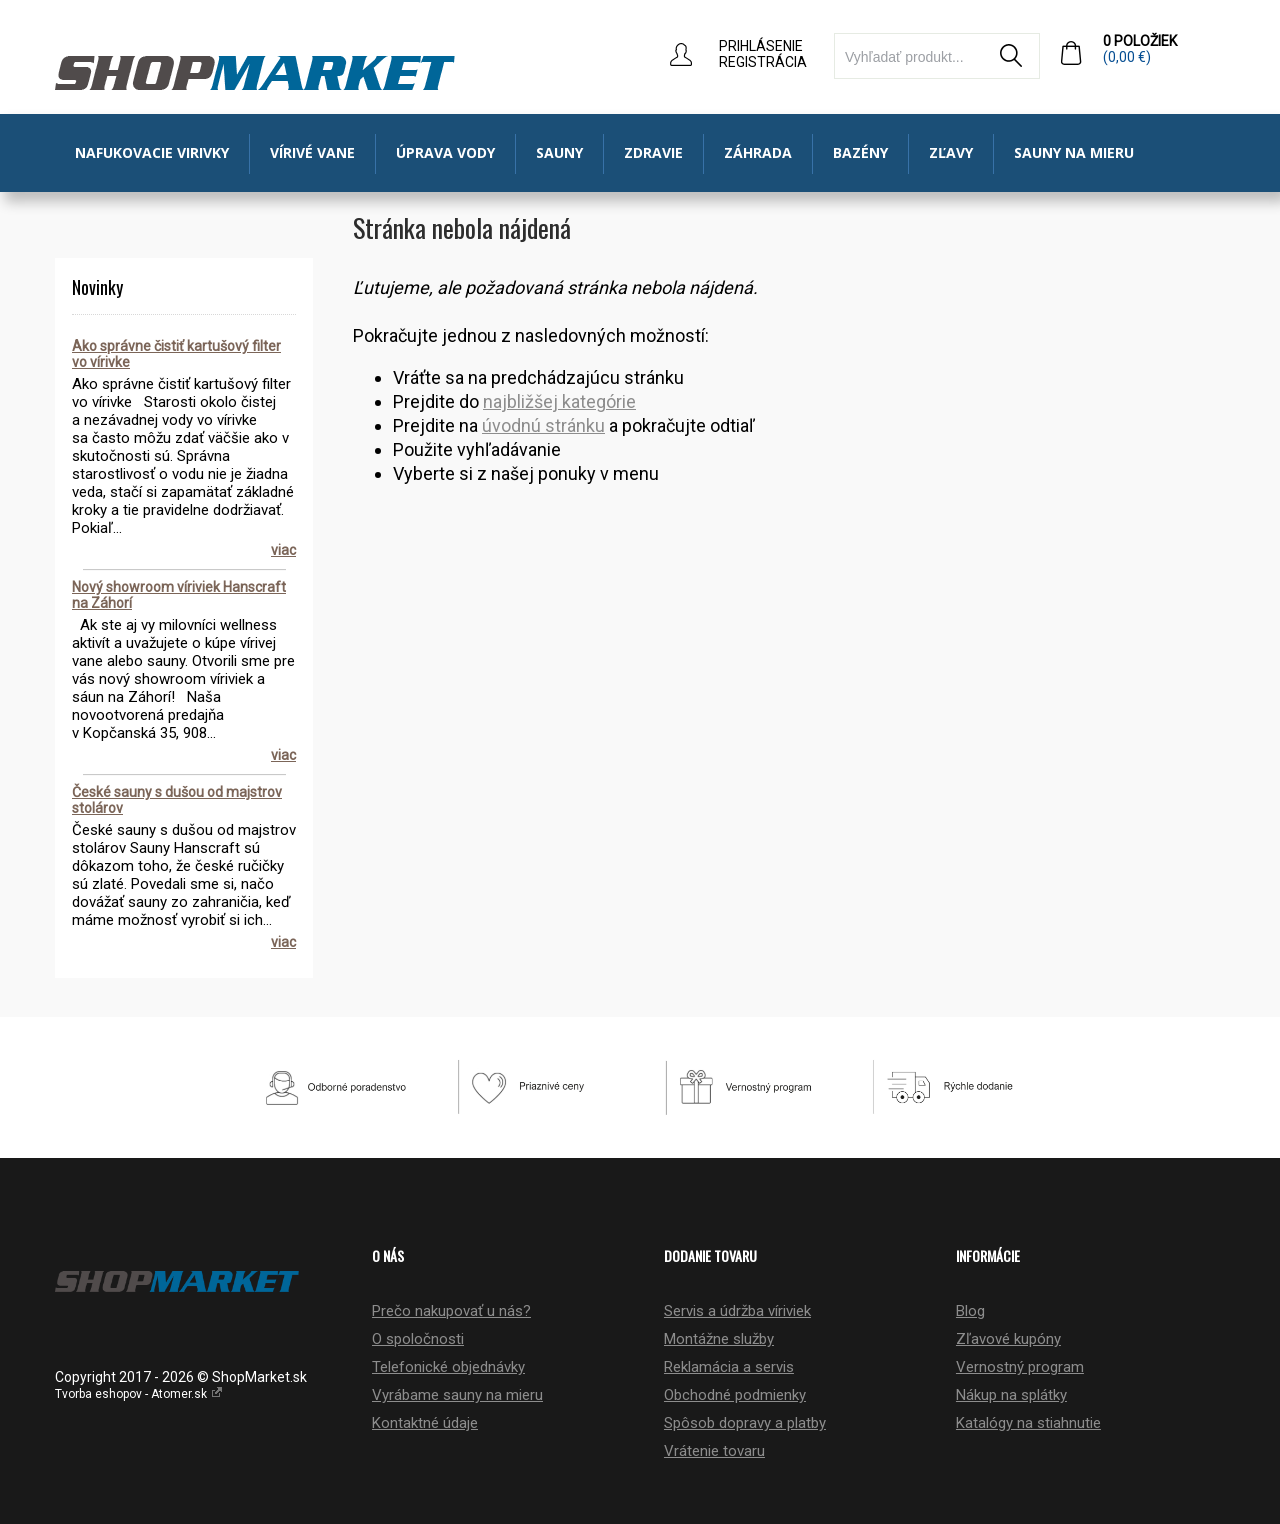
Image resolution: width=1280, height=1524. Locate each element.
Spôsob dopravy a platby (745, 1423)
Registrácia (763, 62)
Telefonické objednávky (448, 1367)
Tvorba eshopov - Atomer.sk (139, 1394)
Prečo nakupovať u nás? (451, 1311)
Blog (970, 1311)
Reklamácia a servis (729, 1367)
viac (283, 550)
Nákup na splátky (1011, 1395)
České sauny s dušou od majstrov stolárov (177, 800)
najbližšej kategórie (559, 401)
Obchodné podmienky (735, 1395)
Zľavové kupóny (1008, 1339)
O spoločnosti (418, 1339)
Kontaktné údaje (425, 1423)
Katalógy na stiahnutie (1028, 1423)
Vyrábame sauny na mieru (457, 1395)
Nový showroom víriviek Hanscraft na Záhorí (179, 595)
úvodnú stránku (543, 425)
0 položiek (1164, 49)
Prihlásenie (761, 46)
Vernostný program (1020, 1367)
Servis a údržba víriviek (737, 1311)
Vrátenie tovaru (714, 1451)
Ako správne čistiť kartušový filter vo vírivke (176, 354)
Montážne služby (719, 1339)
